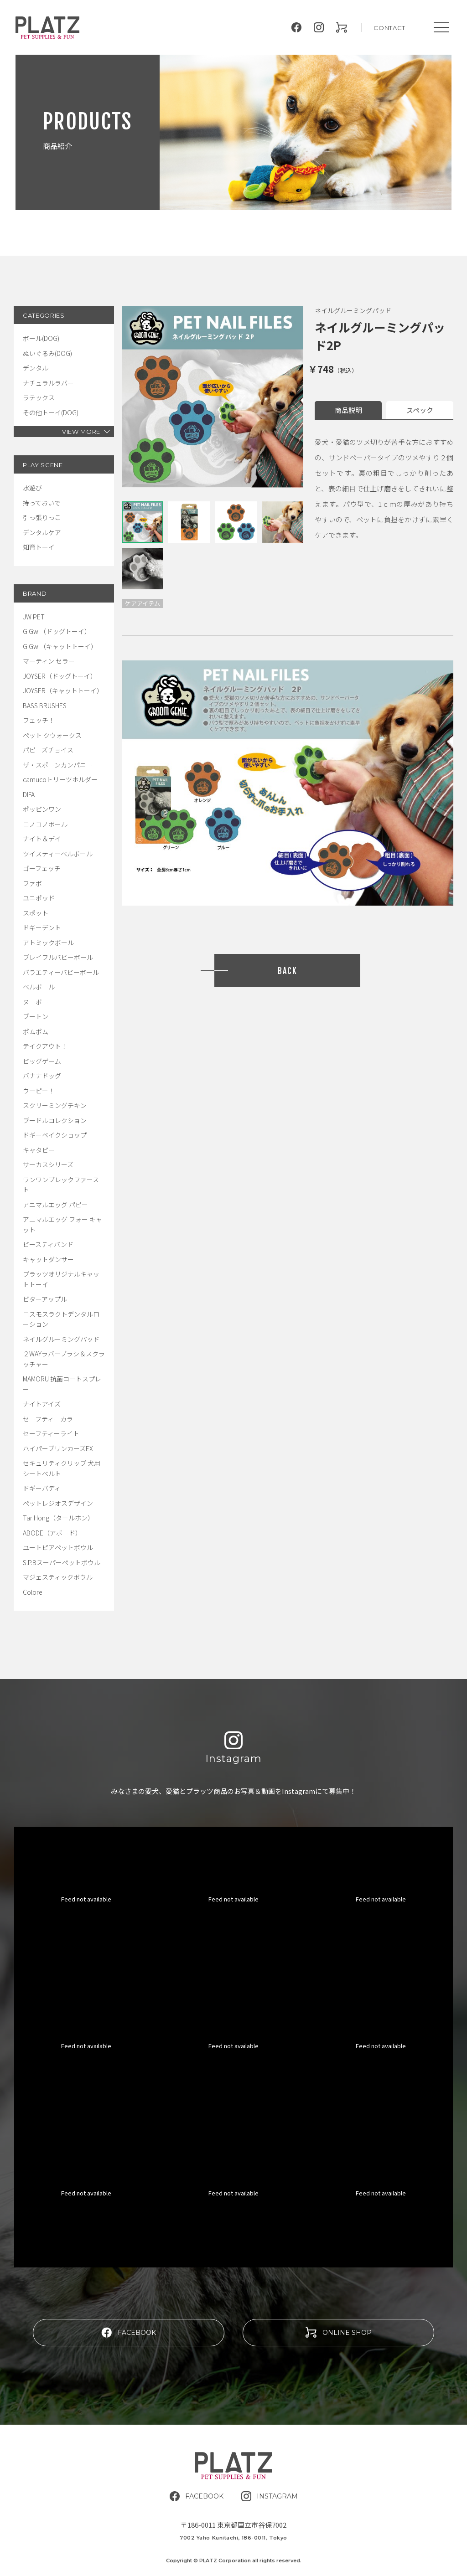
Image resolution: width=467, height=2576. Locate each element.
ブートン (35, 1016)
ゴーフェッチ (42, 868)
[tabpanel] (213, 396)
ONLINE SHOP (339, 2332)
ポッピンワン (42, 809)
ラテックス (39, 397)
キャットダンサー (48, 1259)
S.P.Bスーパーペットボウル (61, 1562)
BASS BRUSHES (45, 705)
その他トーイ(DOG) (50, 412)
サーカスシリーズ (48, 1164)
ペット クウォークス (52, 735)
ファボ (32, 883)
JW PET (34, 616)
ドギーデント (42, 927)
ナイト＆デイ (42, 838)
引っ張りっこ (42, 517)
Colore (32, 1592)
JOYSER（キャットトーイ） (63, 690)
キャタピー (39, 1149)
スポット (35, 912)
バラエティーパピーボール (61, 972)
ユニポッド (39, 897)
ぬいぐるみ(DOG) (47, 353)
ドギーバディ (42, 1488)
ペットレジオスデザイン (58, 1503)
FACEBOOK (128, 2332)
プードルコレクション (55, 1120)
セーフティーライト (51, 1433)
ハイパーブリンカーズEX (58, 1448)
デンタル (35, 367)
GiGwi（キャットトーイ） (60, 646)
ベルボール (39, 986)
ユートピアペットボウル (58, 1547)
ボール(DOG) (41, 338)
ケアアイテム (142, 603)
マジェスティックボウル (58, 1577)
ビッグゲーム (42, 1061)
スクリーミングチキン (55, 1105)
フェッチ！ (39, 720)
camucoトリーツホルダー (60, 779)
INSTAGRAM (269, 2496)
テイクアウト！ (45, 1046)
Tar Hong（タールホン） (58, 1517)
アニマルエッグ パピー (55, 1204)
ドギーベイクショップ (55, 1134)
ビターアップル (45, 1298)
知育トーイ (39, 546)
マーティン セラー (49, 660)
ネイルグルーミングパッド (61, 1339)
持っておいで (42, 502)
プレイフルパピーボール (58, 957)
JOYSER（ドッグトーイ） (60, 675)
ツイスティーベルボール (58, 853)
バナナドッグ (42, 1075)
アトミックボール (48, 942)
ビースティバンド (48, 1244)
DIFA (29, 794)
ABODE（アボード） (52, 1532)
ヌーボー (35, 1001)
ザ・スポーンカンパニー (58, 764)
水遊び (32, 487)
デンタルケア (42, 532)
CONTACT (389, 27)
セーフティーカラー (51, 1418)
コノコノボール (45, 824)
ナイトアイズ (42, 1403)
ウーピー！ (39, 1090)
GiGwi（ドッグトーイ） (57, 631)
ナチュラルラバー (48, 382)
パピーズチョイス (48, 749)
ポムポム (35, 1031)
